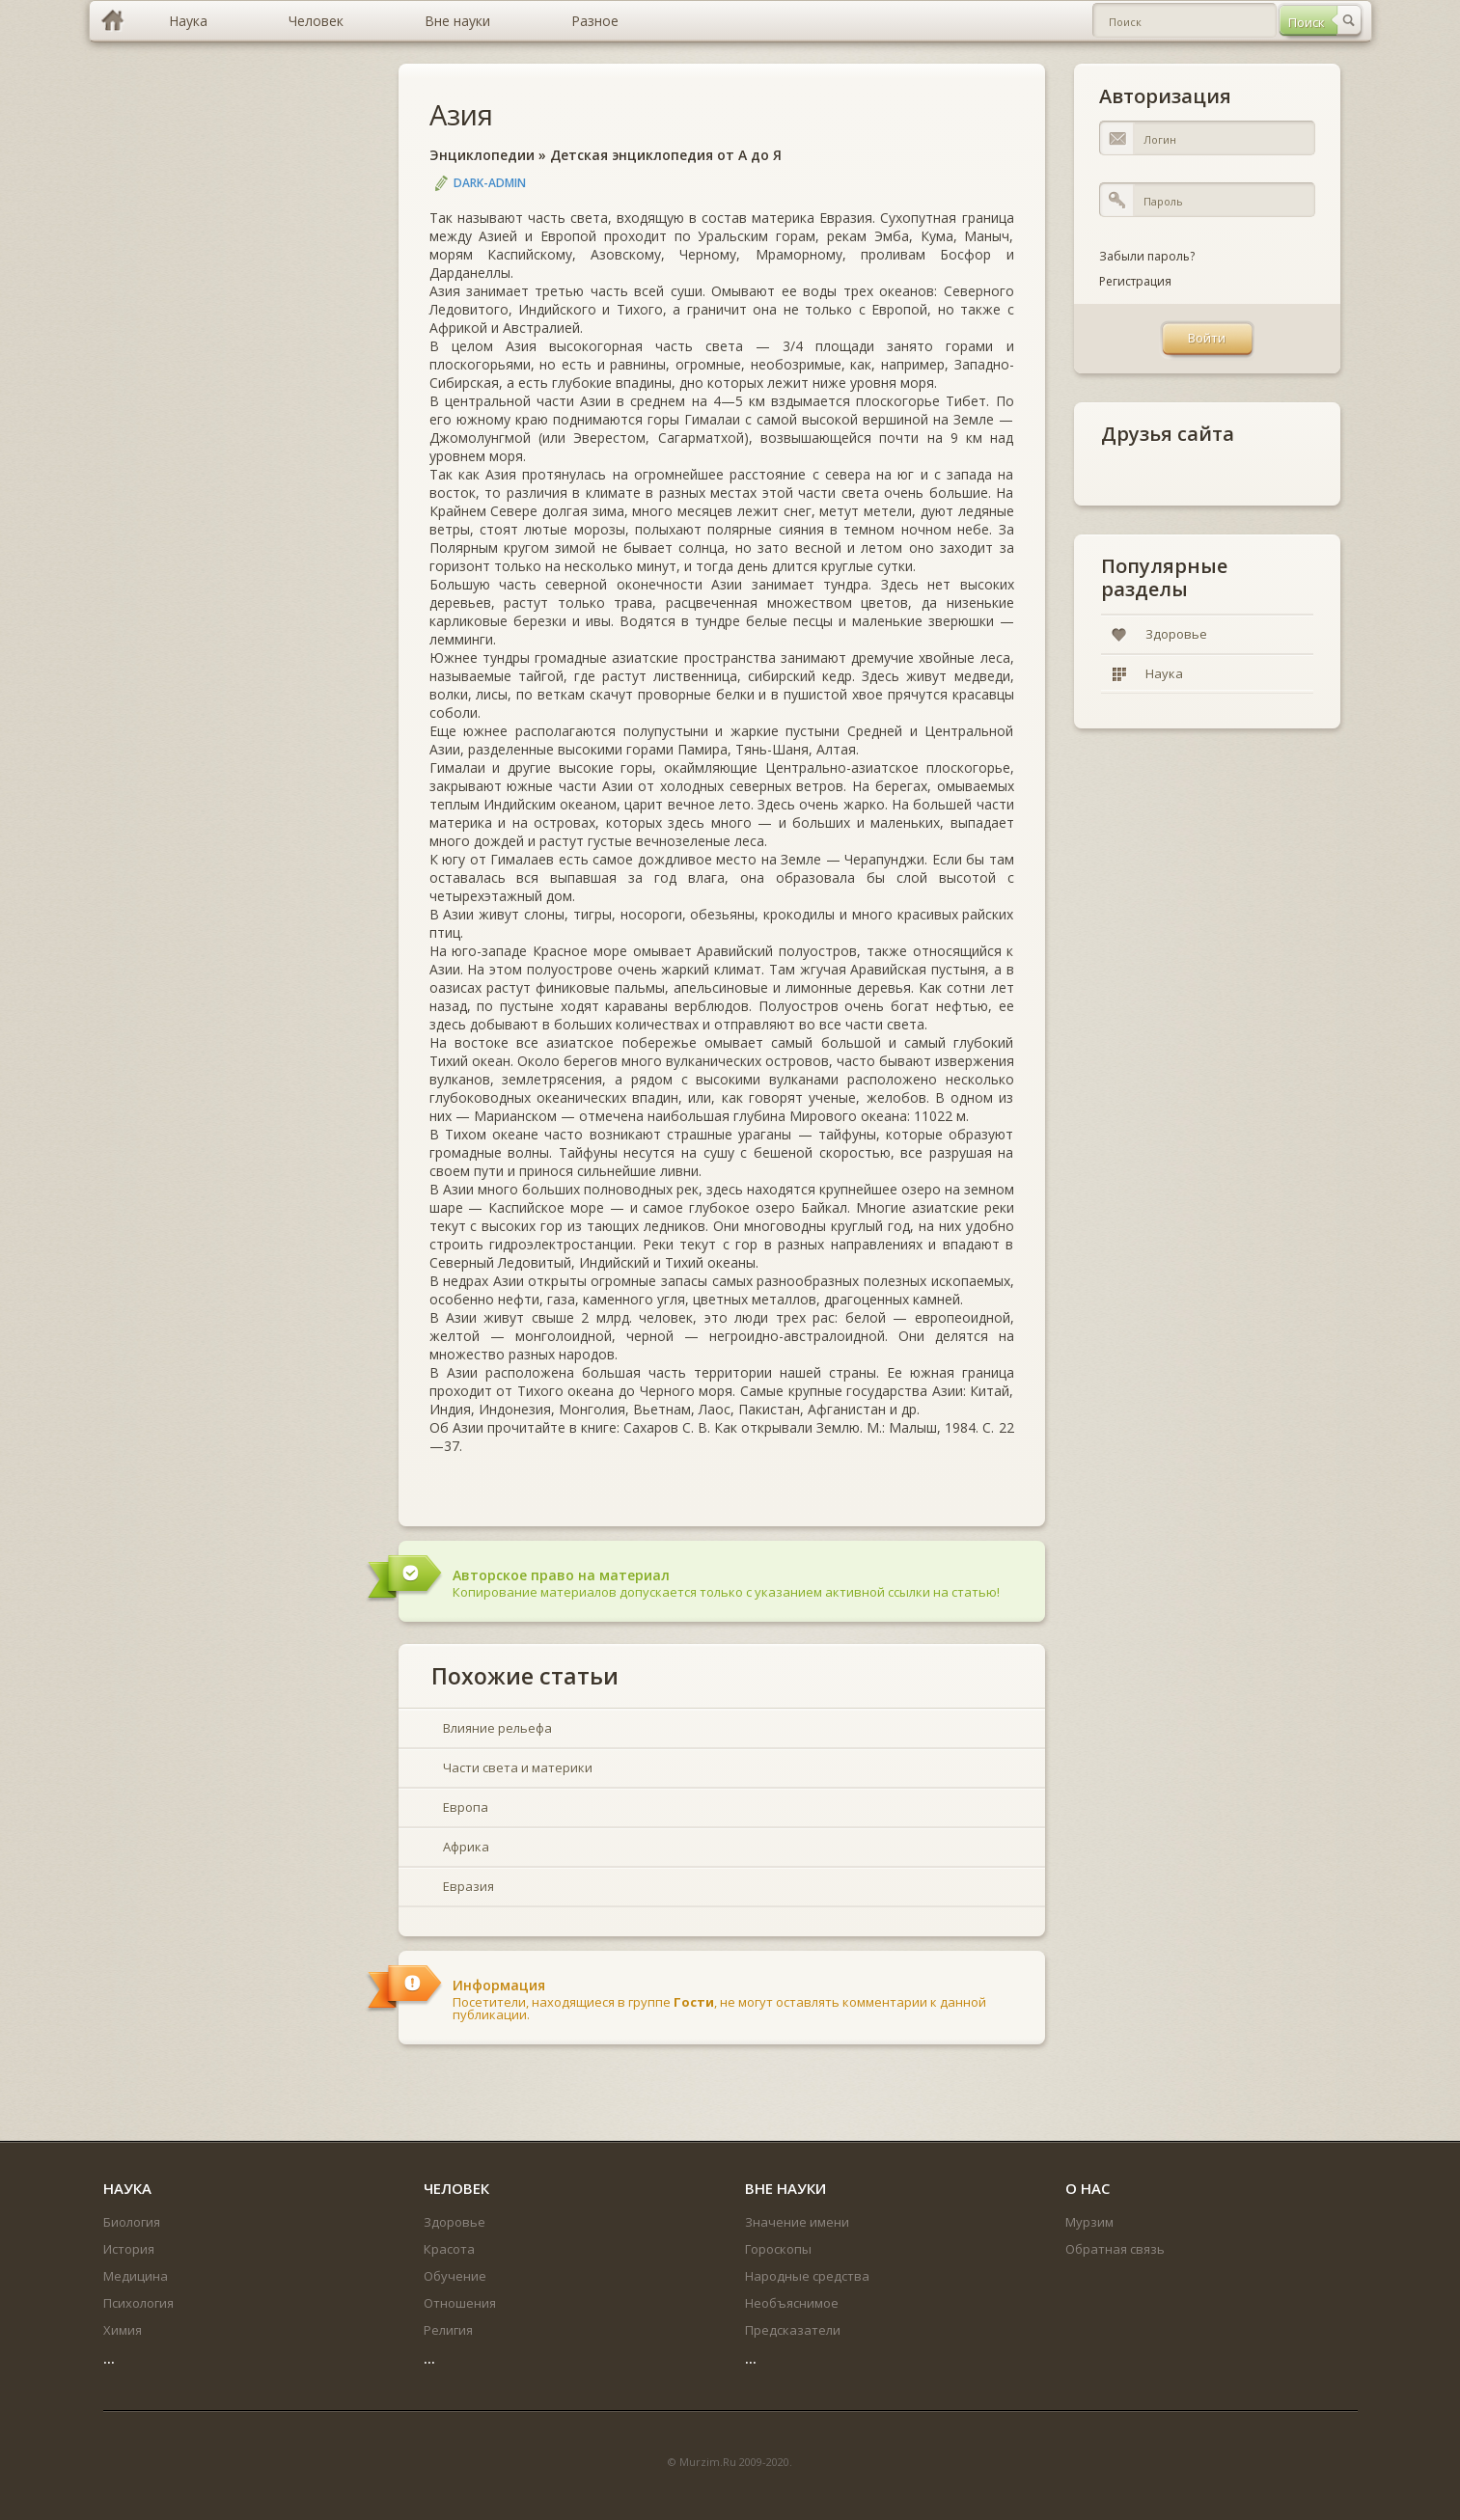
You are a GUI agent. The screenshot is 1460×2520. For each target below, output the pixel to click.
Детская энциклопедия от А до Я (666, 155)
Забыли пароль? (1147, 256)
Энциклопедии (482, 155)
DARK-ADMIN (490, 183)
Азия (461, 114)
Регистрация (1135, 281)
